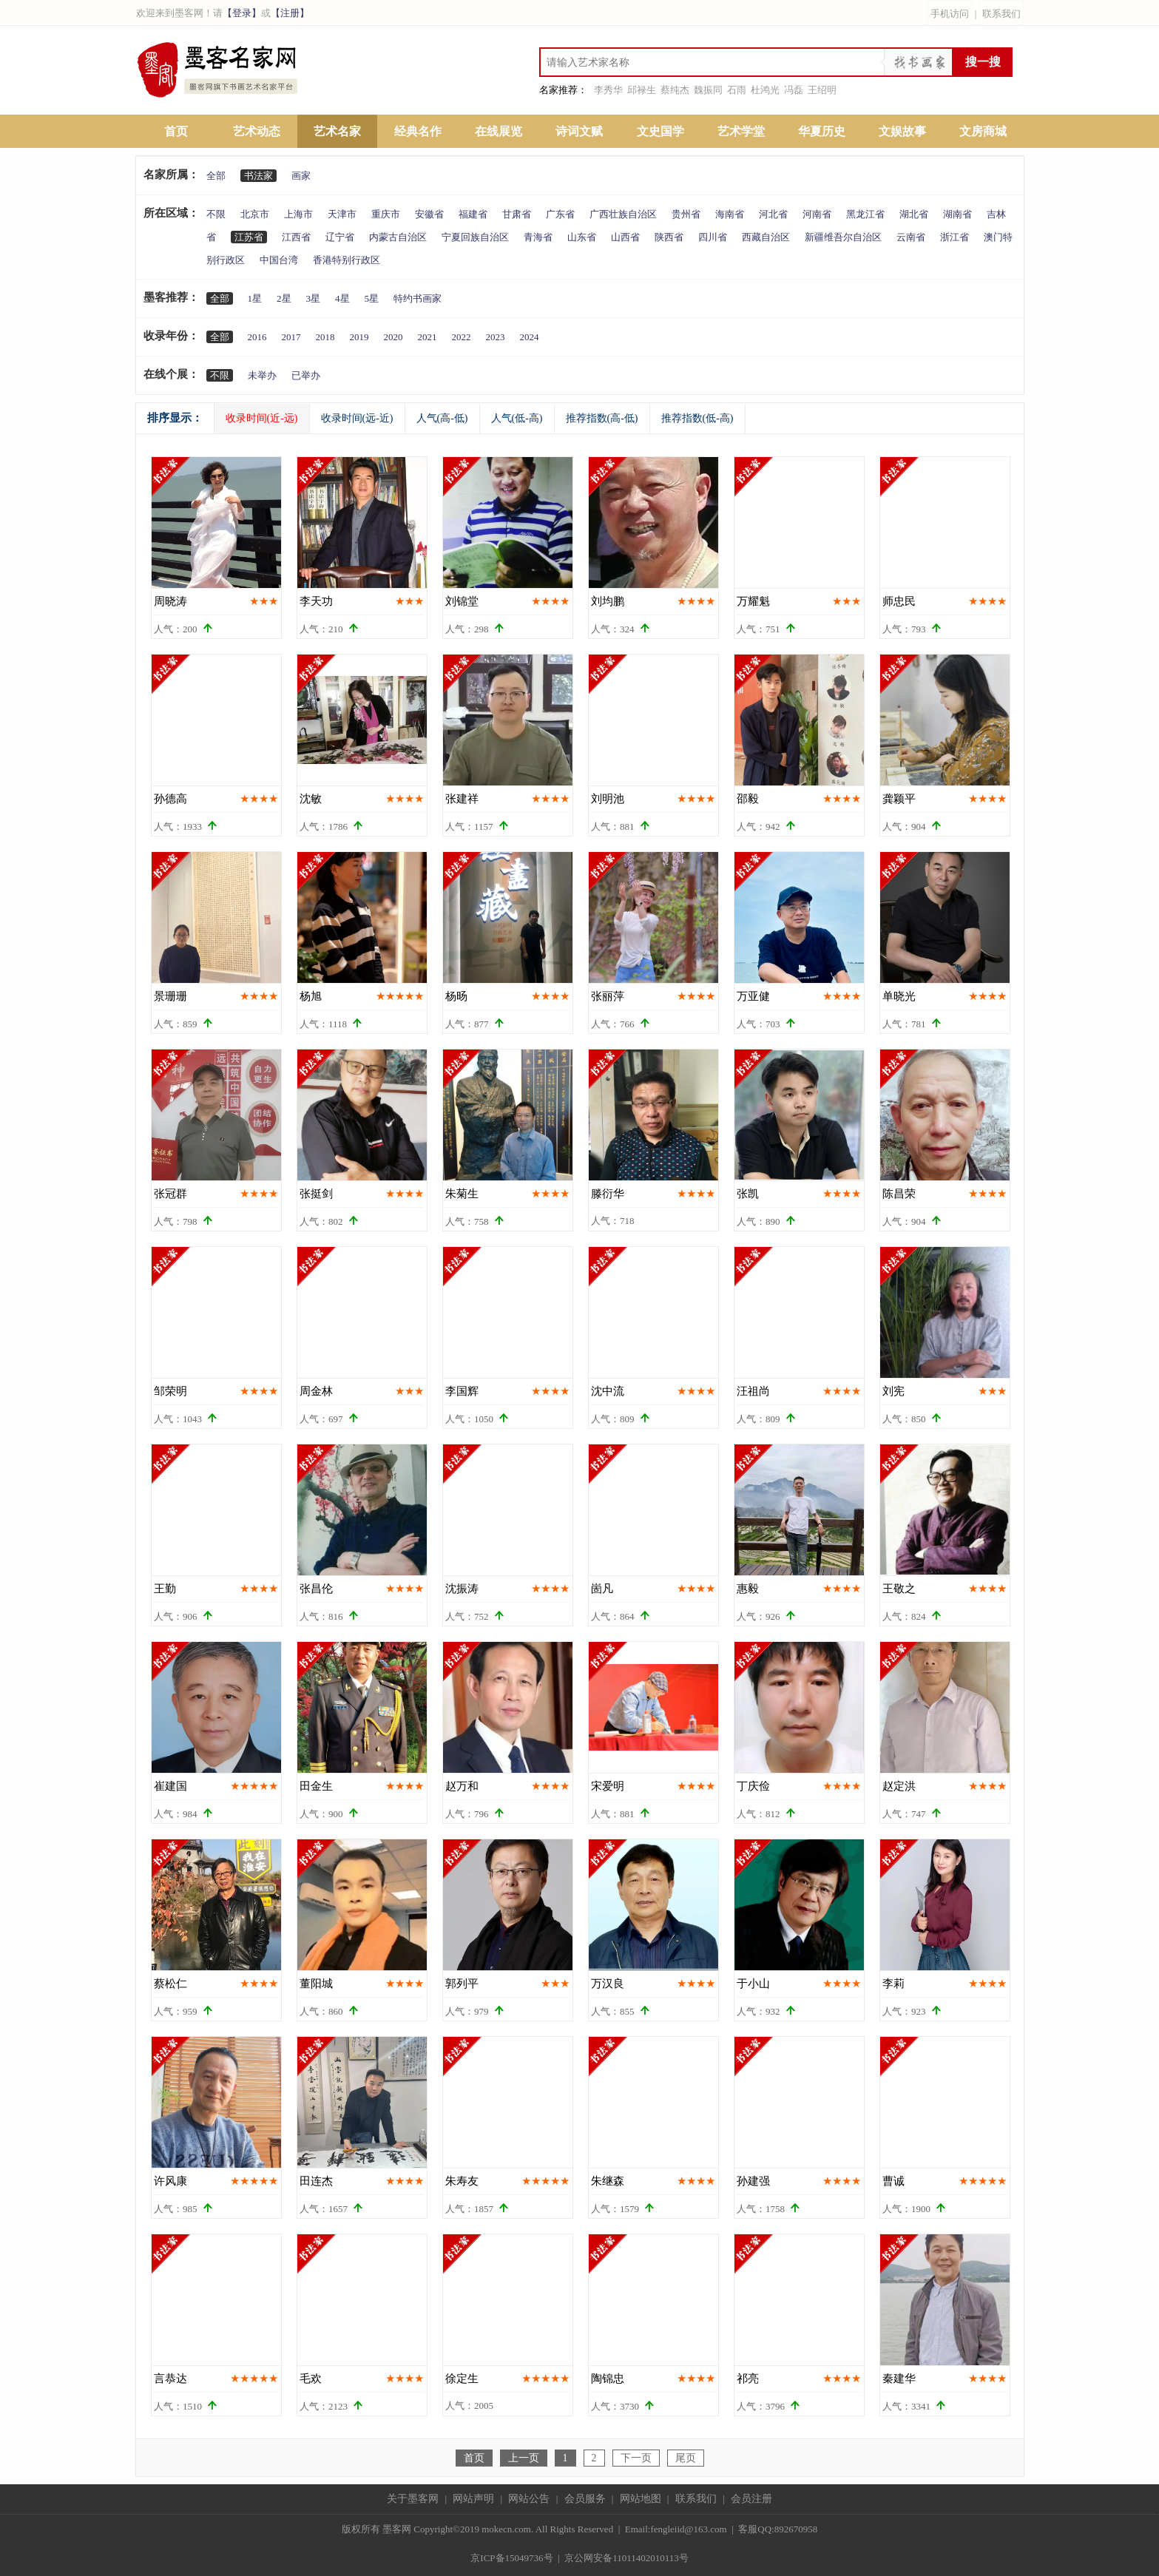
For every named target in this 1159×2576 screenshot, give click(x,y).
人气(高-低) (442, 418)
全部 (216, 175)
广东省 (560, 214)
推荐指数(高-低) (602, 418)
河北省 (773, 214)
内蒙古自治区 (398, 237)
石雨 (736, 89)
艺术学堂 (741, 131)
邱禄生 (641, 89)
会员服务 (585, 2498)
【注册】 (290, 12)
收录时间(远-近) (357, 418)
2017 (291, 336)
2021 (427, 336)
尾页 (685, 2458)
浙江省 (954, 237)
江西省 (296, 237)
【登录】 (242, 12)
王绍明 (822, 89)
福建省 (473, 214)
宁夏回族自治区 (475, 237)
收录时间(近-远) (262, 418)
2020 (393, 336)
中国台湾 (279, 260)
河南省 (816, 214)
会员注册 (751, 2498)
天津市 (342, 214)
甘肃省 (516, 214)
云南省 (910, 237)
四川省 (712, 237)
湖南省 (957, 214)
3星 (313, 298)
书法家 (258, 175)
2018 (325, 336)
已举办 (305, 375)
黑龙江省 (865, 214)
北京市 (254, 214)
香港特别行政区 (346, 260)
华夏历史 (821, 131)
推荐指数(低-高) (697, 418)
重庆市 (385, 214)
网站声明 (473, 2498)
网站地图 (640, 2498)
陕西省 (669, 237)
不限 (216, 214)
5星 (372, 298)
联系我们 (1001, 13)
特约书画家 (417, 298)
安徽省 (429, 214)
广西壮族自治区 (623, 214)
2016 (257, 336)
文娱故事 (902, 131)
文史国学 (660, 131)
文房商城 (983, 131)
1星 (255, 298)
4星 (342, 298)
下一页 (636, 2458)
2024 (529, 336)
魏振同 (708, 89)
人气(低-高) (517, 418)
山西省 (625, 237)
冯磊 (793, 89)
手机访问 (949, 13)
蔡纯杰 (674, 89)
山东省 (581, 237)
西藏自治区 (766, 237)
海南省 (729, 214)
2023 (495, 336)
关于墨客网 (413, 2498)
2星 (284, 298)
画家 (301, 175)
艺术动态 (256, 131)
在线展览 (498, 131)
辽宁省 (339, 237)
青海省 (538, 237)
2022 (461, 336)
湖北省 (913, 214)
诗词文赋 (579, 131)
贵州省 (686, 214)
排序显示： (175, 418)
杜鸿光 (765, 89)
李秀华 (608, 89)
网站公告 (529, 2498)
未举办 (262, 375)
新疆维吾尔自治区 (843, 237)
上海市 (298, 214)
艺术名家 (337, 131)
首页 (176, 131)
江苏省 (248, 237)
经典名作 (418, 131)
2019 (359, 336)
